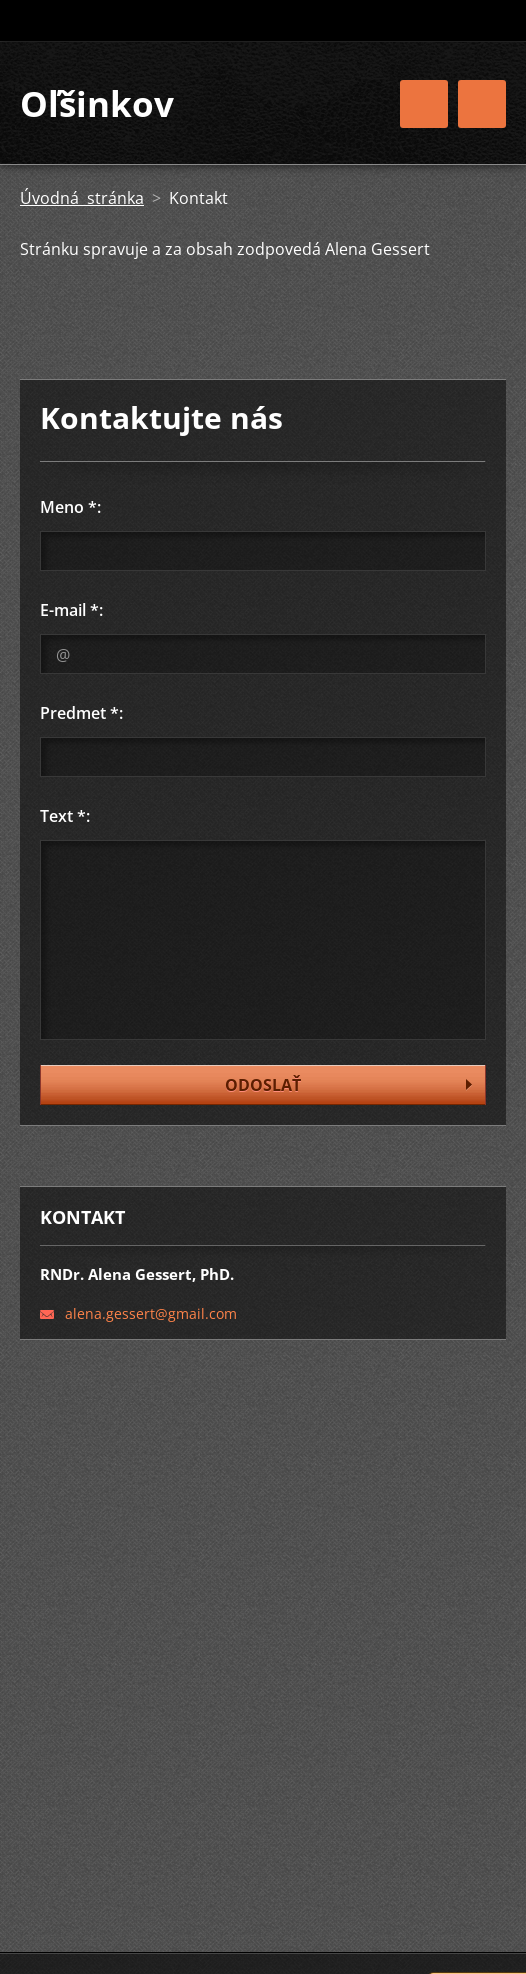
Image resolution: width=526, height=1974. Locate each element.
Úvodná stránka (82, 198)
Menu (482, 104)
